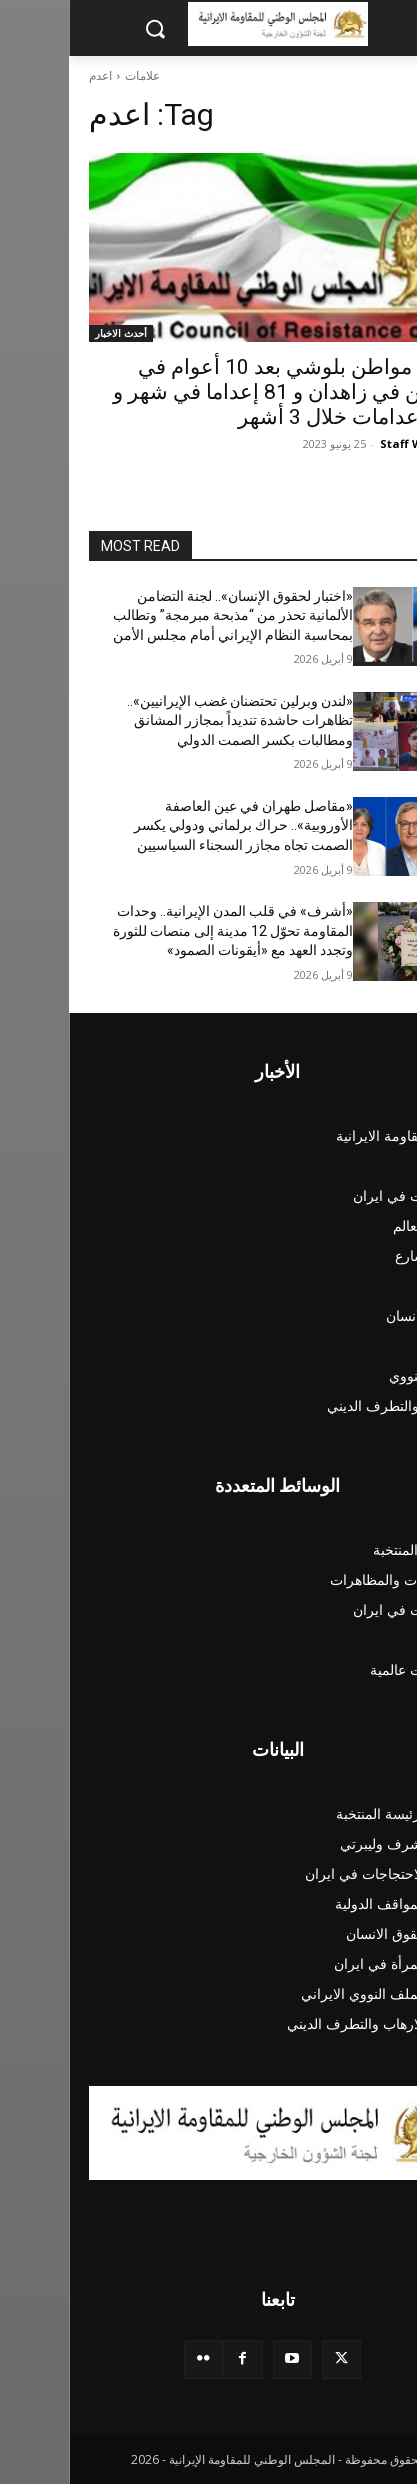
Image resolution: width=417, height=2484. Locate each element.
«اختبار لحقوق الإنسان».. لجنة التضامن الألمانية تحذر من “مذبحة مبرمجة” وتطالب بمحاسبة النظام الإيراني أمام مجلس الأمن (164, 615)
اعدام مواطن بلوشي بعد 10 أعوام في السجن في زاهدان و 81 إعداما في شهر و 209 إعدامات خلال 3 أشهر (220, 392)
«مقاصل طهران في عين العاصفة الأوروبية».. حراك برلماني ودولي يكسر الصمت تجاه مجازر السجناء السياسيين (174, 825)
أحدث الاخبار (52, 333)
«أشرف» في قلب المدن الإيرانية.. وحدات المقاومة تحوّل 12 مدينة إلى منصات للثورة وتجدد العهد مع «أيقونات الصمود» (164, 930)
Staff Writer (345, 443)
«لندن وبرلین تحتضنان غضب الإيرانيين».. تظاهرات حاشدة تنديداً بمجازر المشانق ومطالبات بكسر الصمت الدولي (171, 720)
